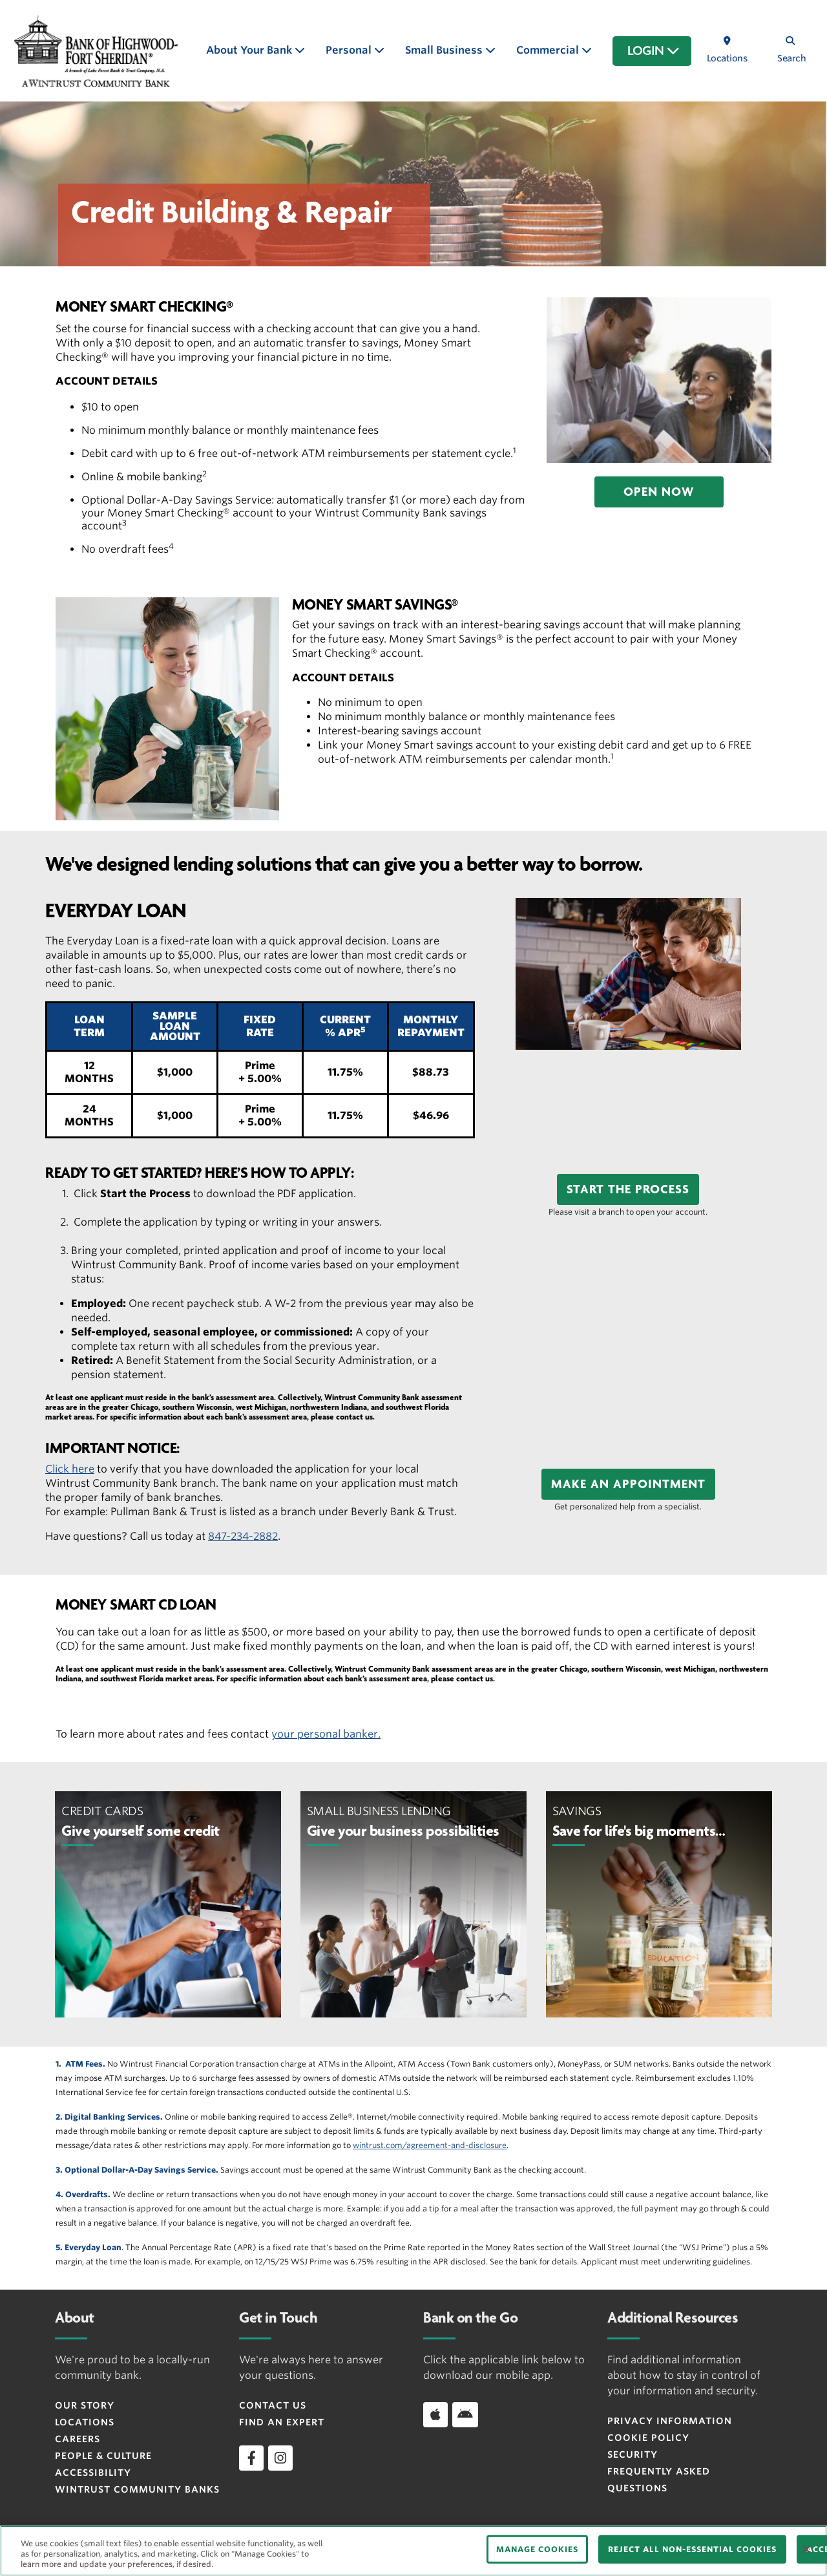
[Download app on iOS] (435, 2414)
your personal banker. (326, 1734)
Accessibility (93, 2472)
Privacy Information (669, 2421)
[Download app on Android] (465, 2414)
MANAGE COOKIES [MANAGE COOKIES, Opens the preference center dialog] (537, 2549)
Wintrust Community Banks (137, 2489)
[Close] (806, 2549)
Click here (69, 1469)
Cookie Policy (648, 2437)
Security (632, 2454)
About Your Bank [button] (250, 50)
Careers (77, 2439)
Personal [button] (350, 50)
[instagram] (280, 2457)
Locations (84, 2422)
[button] (659, 491)
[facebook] (251, 2457)
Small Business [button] (445, 50)
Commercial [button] (548, 50)
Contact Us (272, 2405)
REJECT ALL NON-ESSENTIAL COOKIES (692, 2549)
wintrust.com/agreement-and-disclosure (430, 2145)
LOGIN (653, 51)
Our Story (84, 2405)
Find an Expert (281, 2422)
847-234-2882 (243, 1536)
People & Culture (103, 2456)
